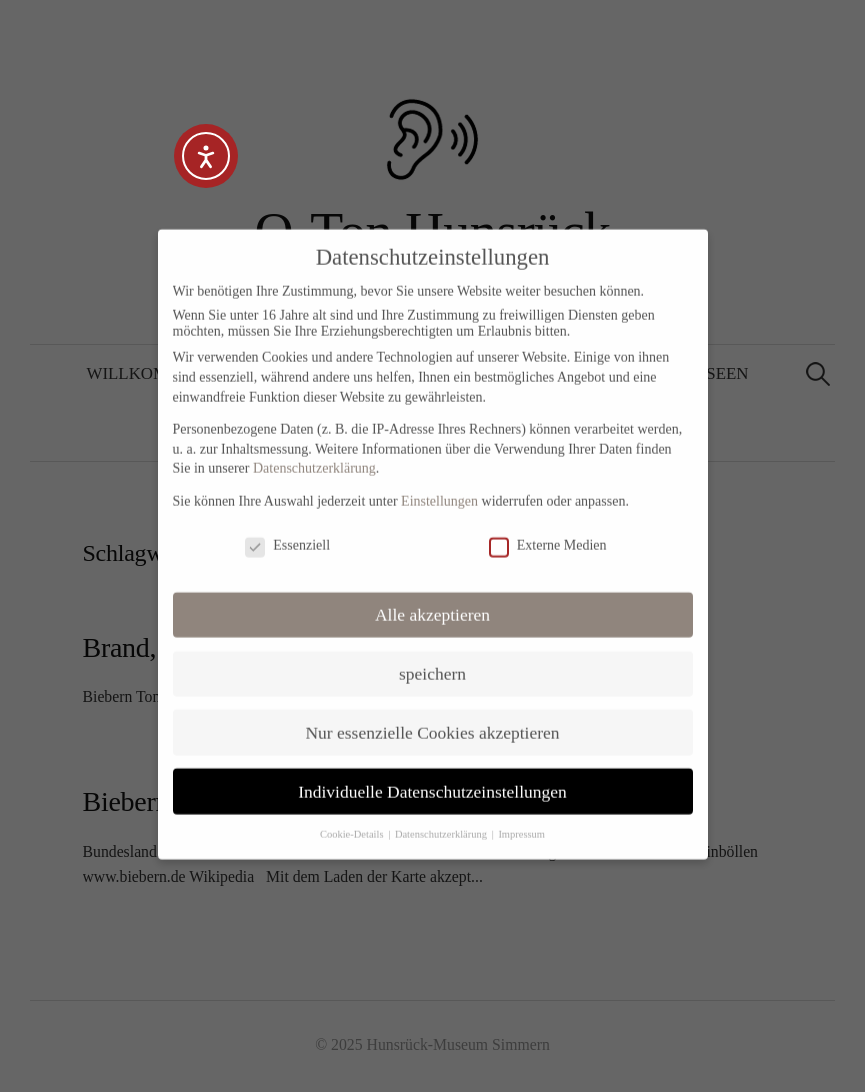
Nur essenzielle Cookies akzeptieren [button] (432, 715)
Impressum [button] (521, 817)
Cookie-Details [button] (353, 817)
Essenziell (287, 529)
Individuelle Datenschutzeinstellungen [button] (432, 774)
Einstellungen (439, 484)
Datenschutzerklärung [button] (442, 817)
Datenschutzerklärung (314, 451)
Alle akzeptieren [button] (432, 597)
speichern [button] (432, 656)
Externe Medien (548, 529)
